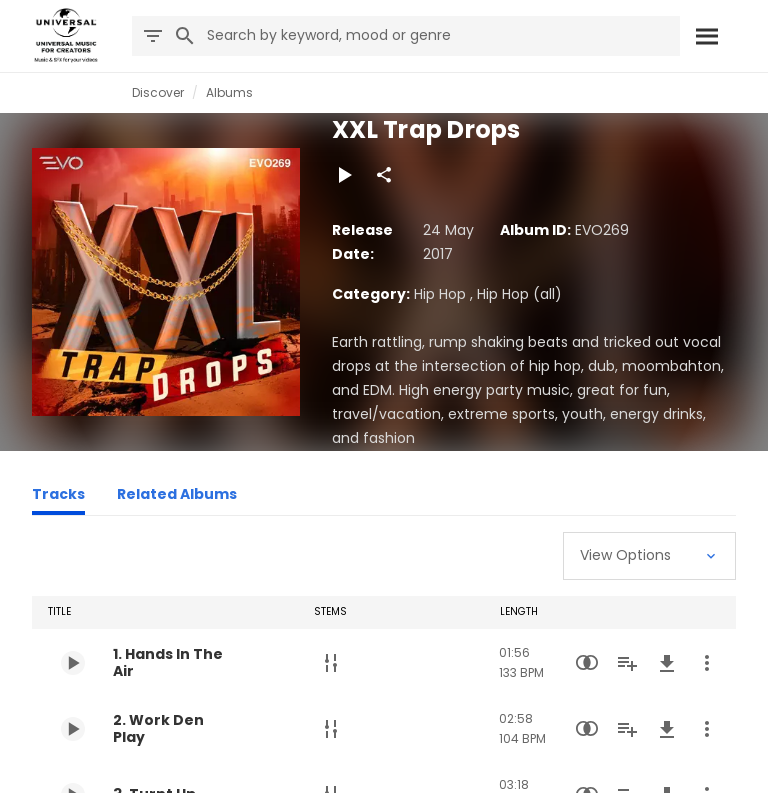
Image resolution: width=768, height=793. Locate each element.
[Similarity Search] (587, 663)
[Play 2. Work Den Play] (73, 729)
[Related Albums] (177, 497)
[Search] (706, 36)
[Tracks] (58, 497)
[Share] (384, 175)
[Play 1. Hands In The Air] (73, 663)
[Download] (667, 663)
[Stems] (331, 663)
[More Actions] (707, 663)
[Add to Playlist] (627, 663)
